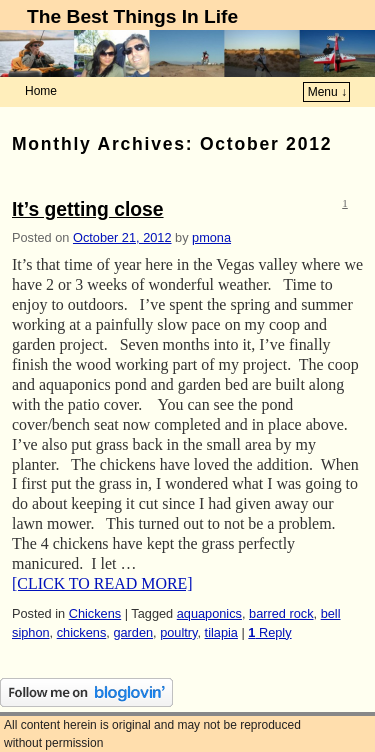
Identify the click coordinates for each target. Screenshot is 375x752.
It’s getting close (88, 209)
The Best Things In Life (132, 16)
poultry (178, 632)
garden (133, 632)
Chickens (95, 613)
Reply (269, 632)
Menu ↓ (327, 92)
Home (41, 91)
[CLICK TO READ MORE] (102, 583)
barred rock (281, 613)
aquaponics (209, 613)
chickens (82, 632)
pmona (211, 237)
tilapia (221, 632)
